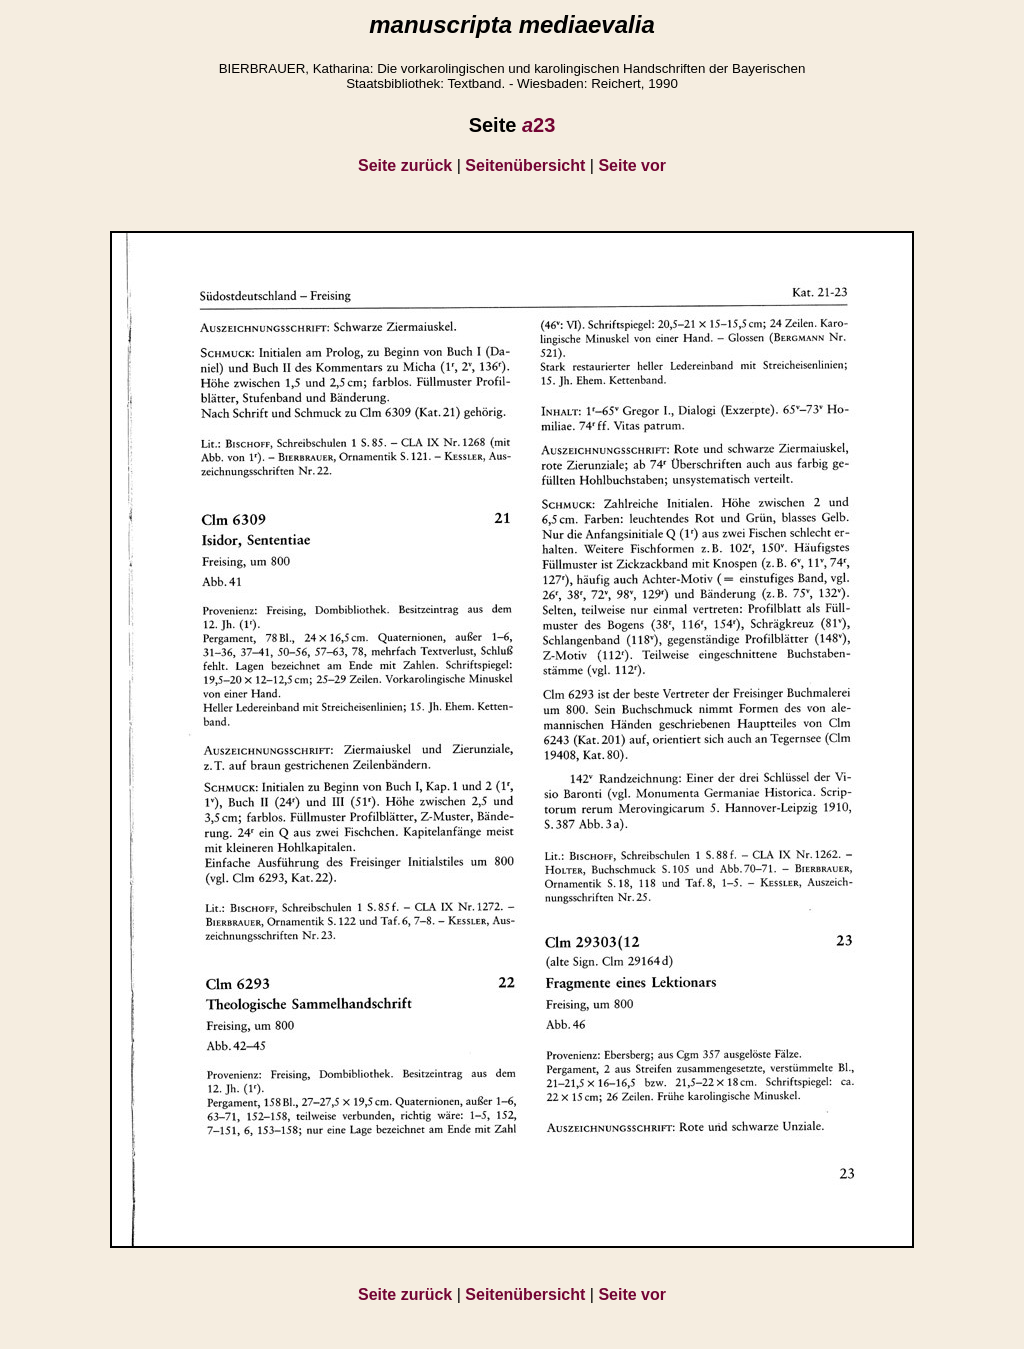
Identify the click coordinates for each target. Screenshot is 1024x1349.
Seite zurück (405, 165)
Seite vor (632, 165)
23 (538, 125)
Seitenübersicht (525, 165)
